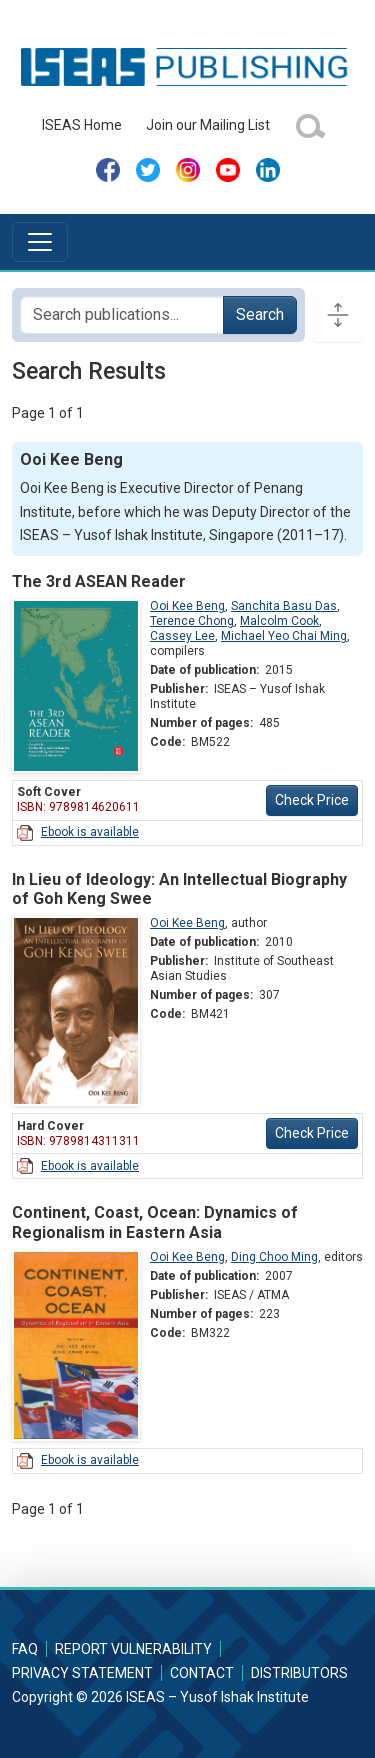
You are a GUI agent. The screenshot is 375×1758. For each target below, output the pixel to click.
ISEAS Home (82, 125)
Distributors (299, 1673)
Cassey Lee (182, 636)
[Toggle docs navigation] (338, 315)
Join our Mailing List (208, 125)
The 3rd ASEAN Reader (99, 581)
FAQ (25, 1649)
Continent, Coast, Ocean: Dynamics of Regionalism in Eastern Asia (155, 1222)
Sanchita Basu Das (284, 606)
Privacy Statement (82, 1673)
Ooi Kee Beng (187, 606)
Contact (202, 1673)
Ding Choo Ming (274, 1257)
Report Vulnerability (133, 1649)
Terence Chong (192, 621)
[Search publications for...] (122, 315)
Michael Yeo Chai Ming (284, 636)
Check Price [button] (312, 800)
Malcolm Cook (279, 621)
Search (260, 314)
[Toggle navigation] (40, 242)
